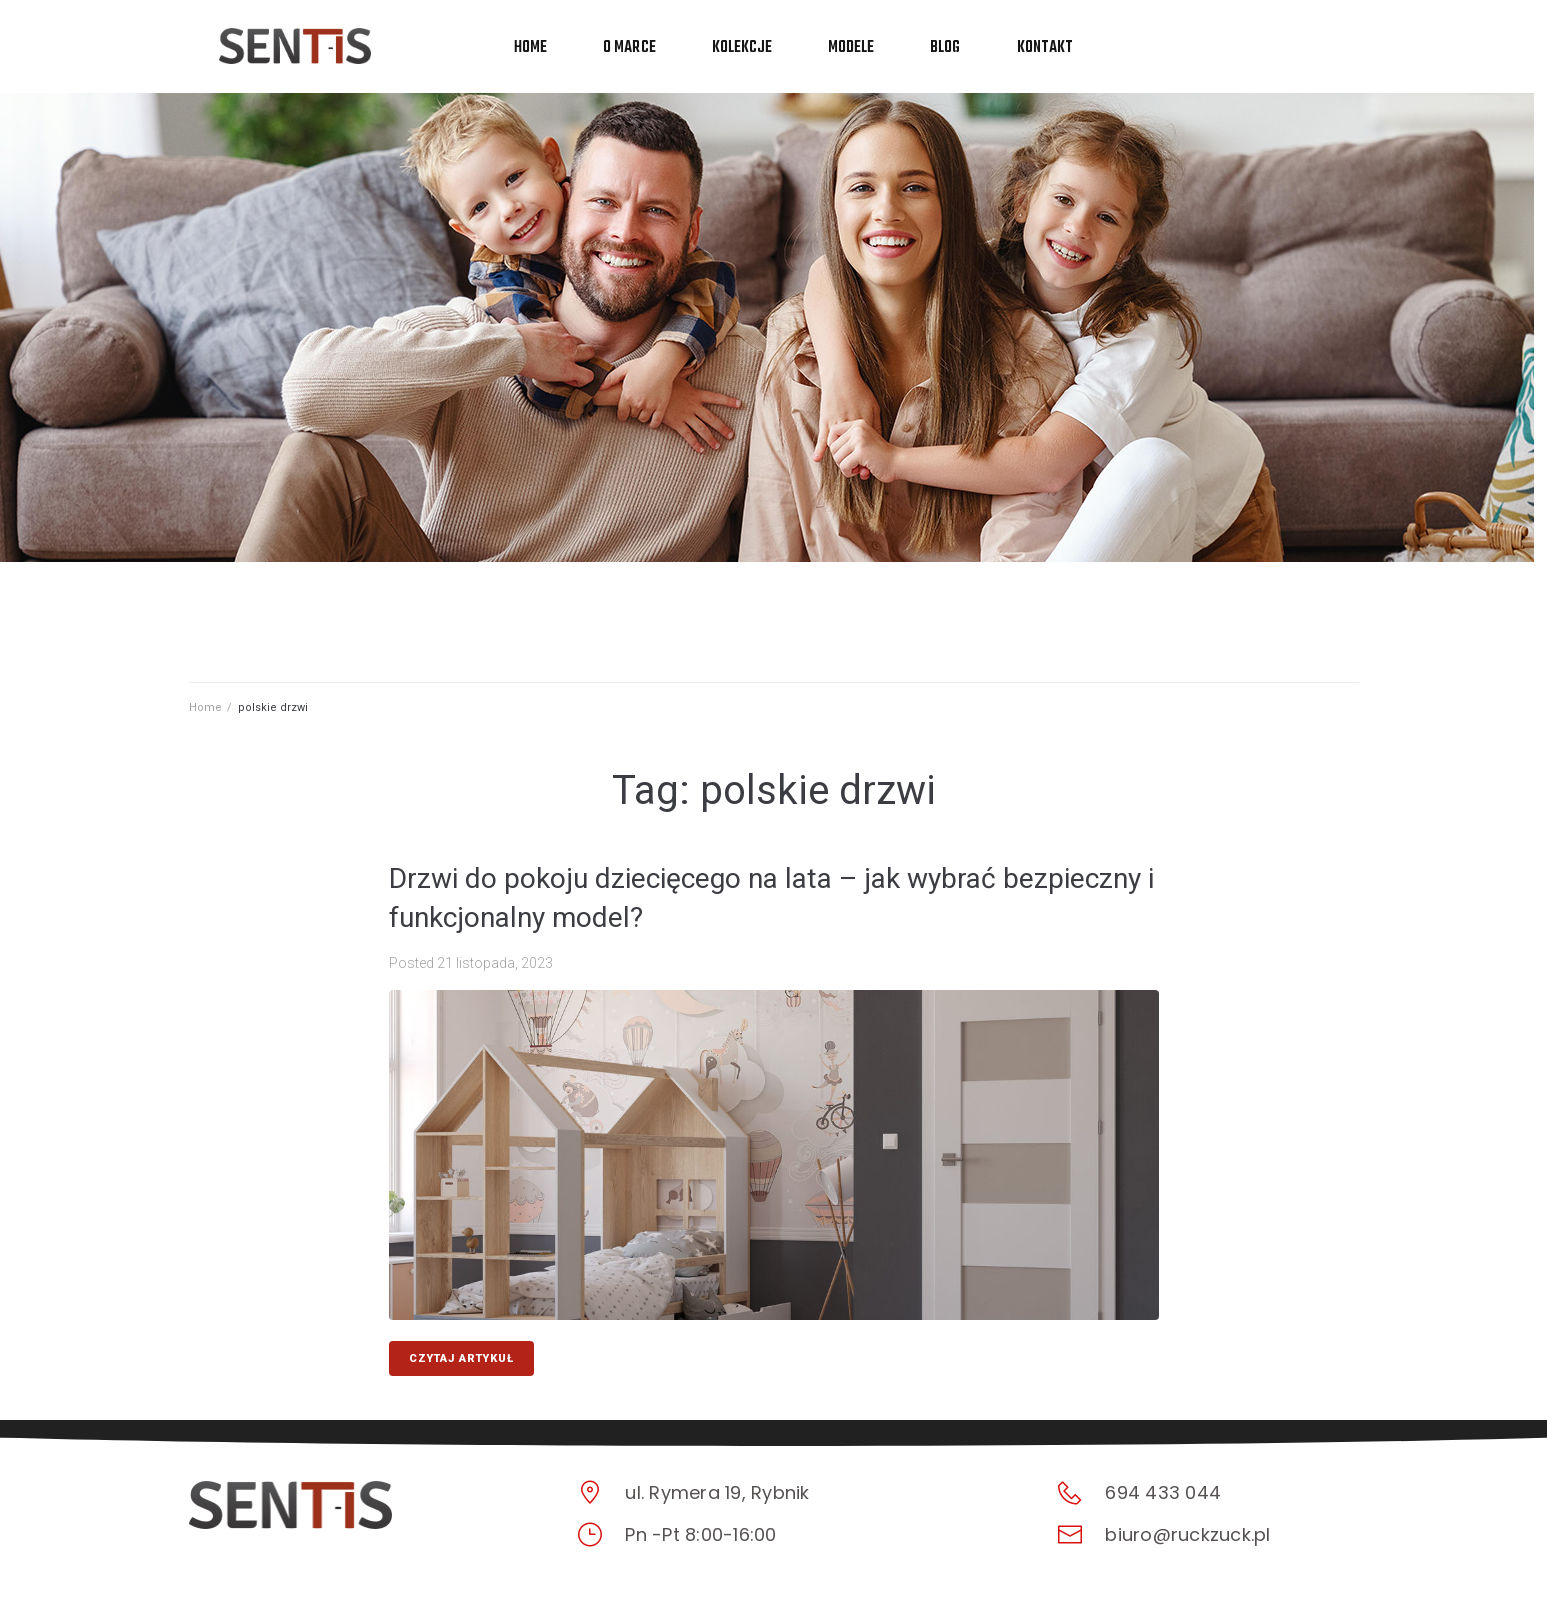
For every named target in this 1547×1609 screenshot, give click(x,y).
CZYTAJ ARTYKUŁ (461, 1358)
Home (205, 707)
